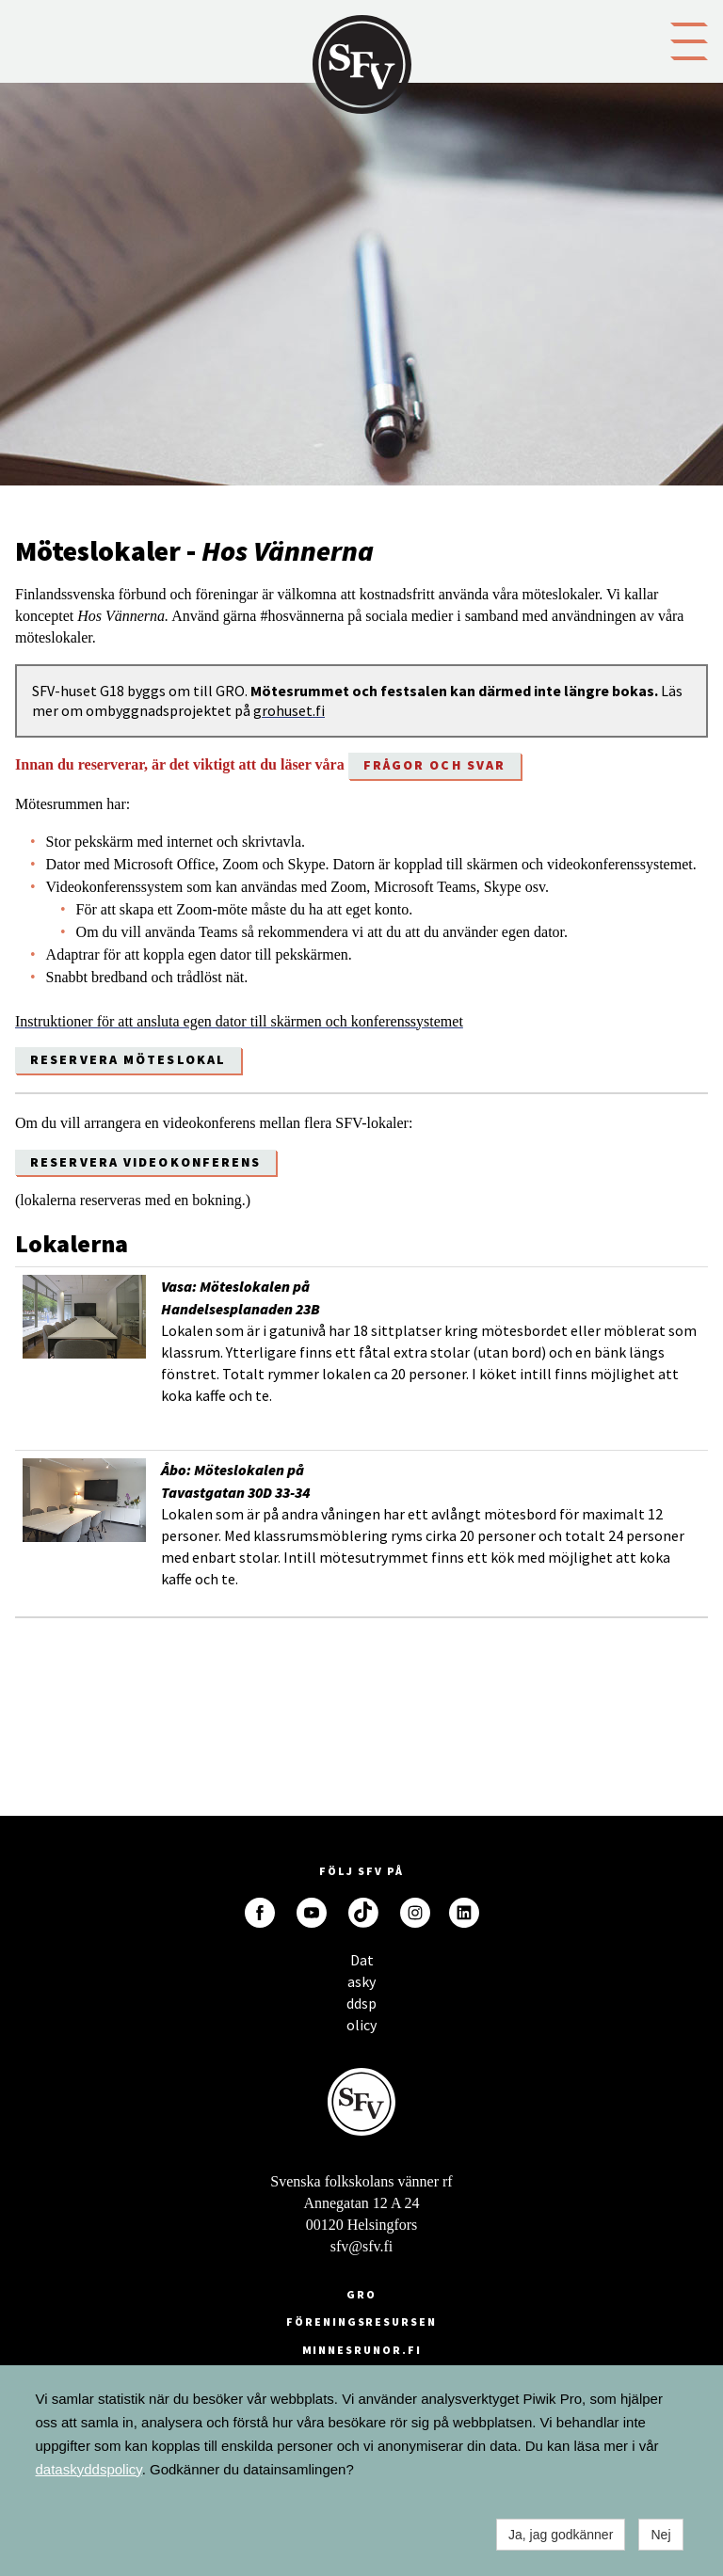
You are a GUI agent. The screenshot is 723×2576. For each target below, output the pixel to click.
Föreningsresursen (361, 2321)
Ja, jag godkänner (560, 2534)
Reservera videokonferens (145, 1161)
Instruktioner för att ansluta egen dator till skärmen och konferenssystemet (239, 1021)
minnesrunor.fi (362, 2350)
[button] (689, 39)
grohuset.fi (289, 710)
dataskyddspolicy (89, 2469)
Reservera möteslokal (128, 1059)
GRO (361, 2294)
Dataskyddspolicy (361, 1965)
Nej (660, 2534)
